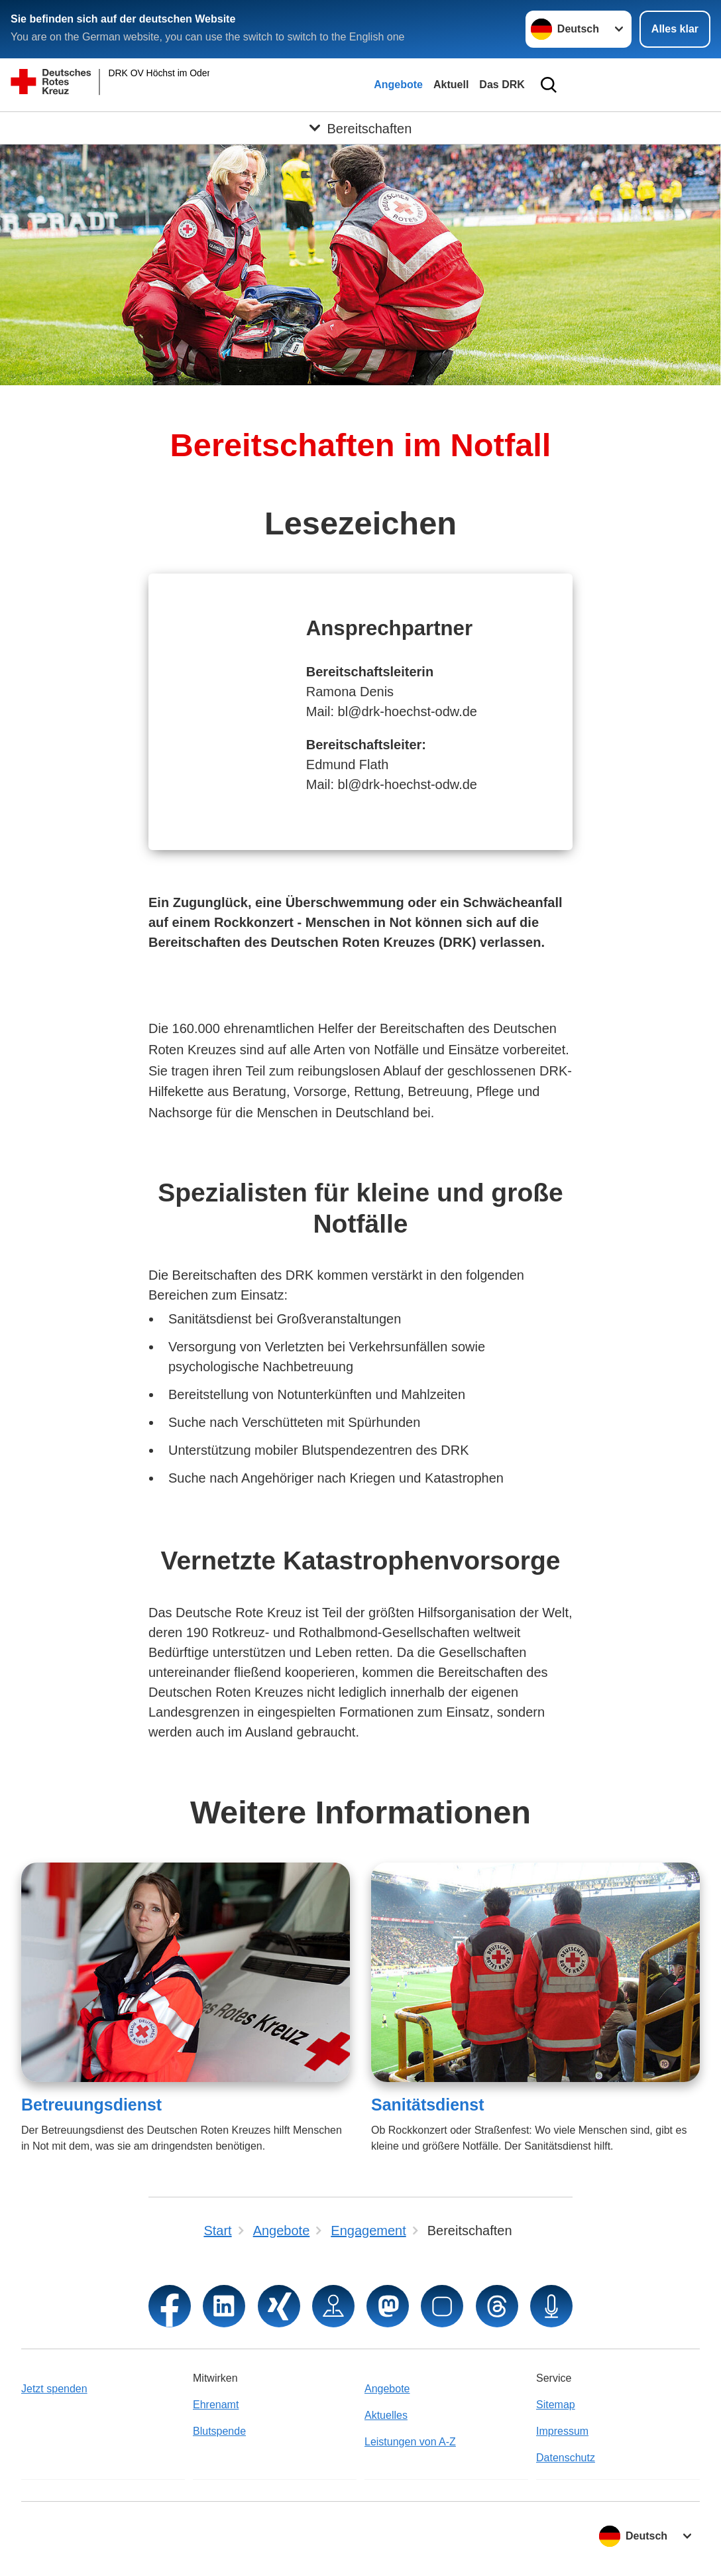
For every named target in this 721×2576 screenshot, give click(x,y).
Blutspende (219, 2431)
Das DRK (501, 84)
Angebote (398, 84)
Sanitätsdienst (427, 2104)
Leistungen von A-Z (410, 2441)
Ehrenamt (216, 2404)
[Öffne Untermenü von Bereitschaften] (360, 128)
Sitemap (555, 2404)
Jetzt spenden (54, 2388)
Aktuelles (386, 2415)
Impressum (562, 2431)
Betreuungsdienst (91, 2104)
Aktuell (451, 84)
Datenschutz (565, 2457)
